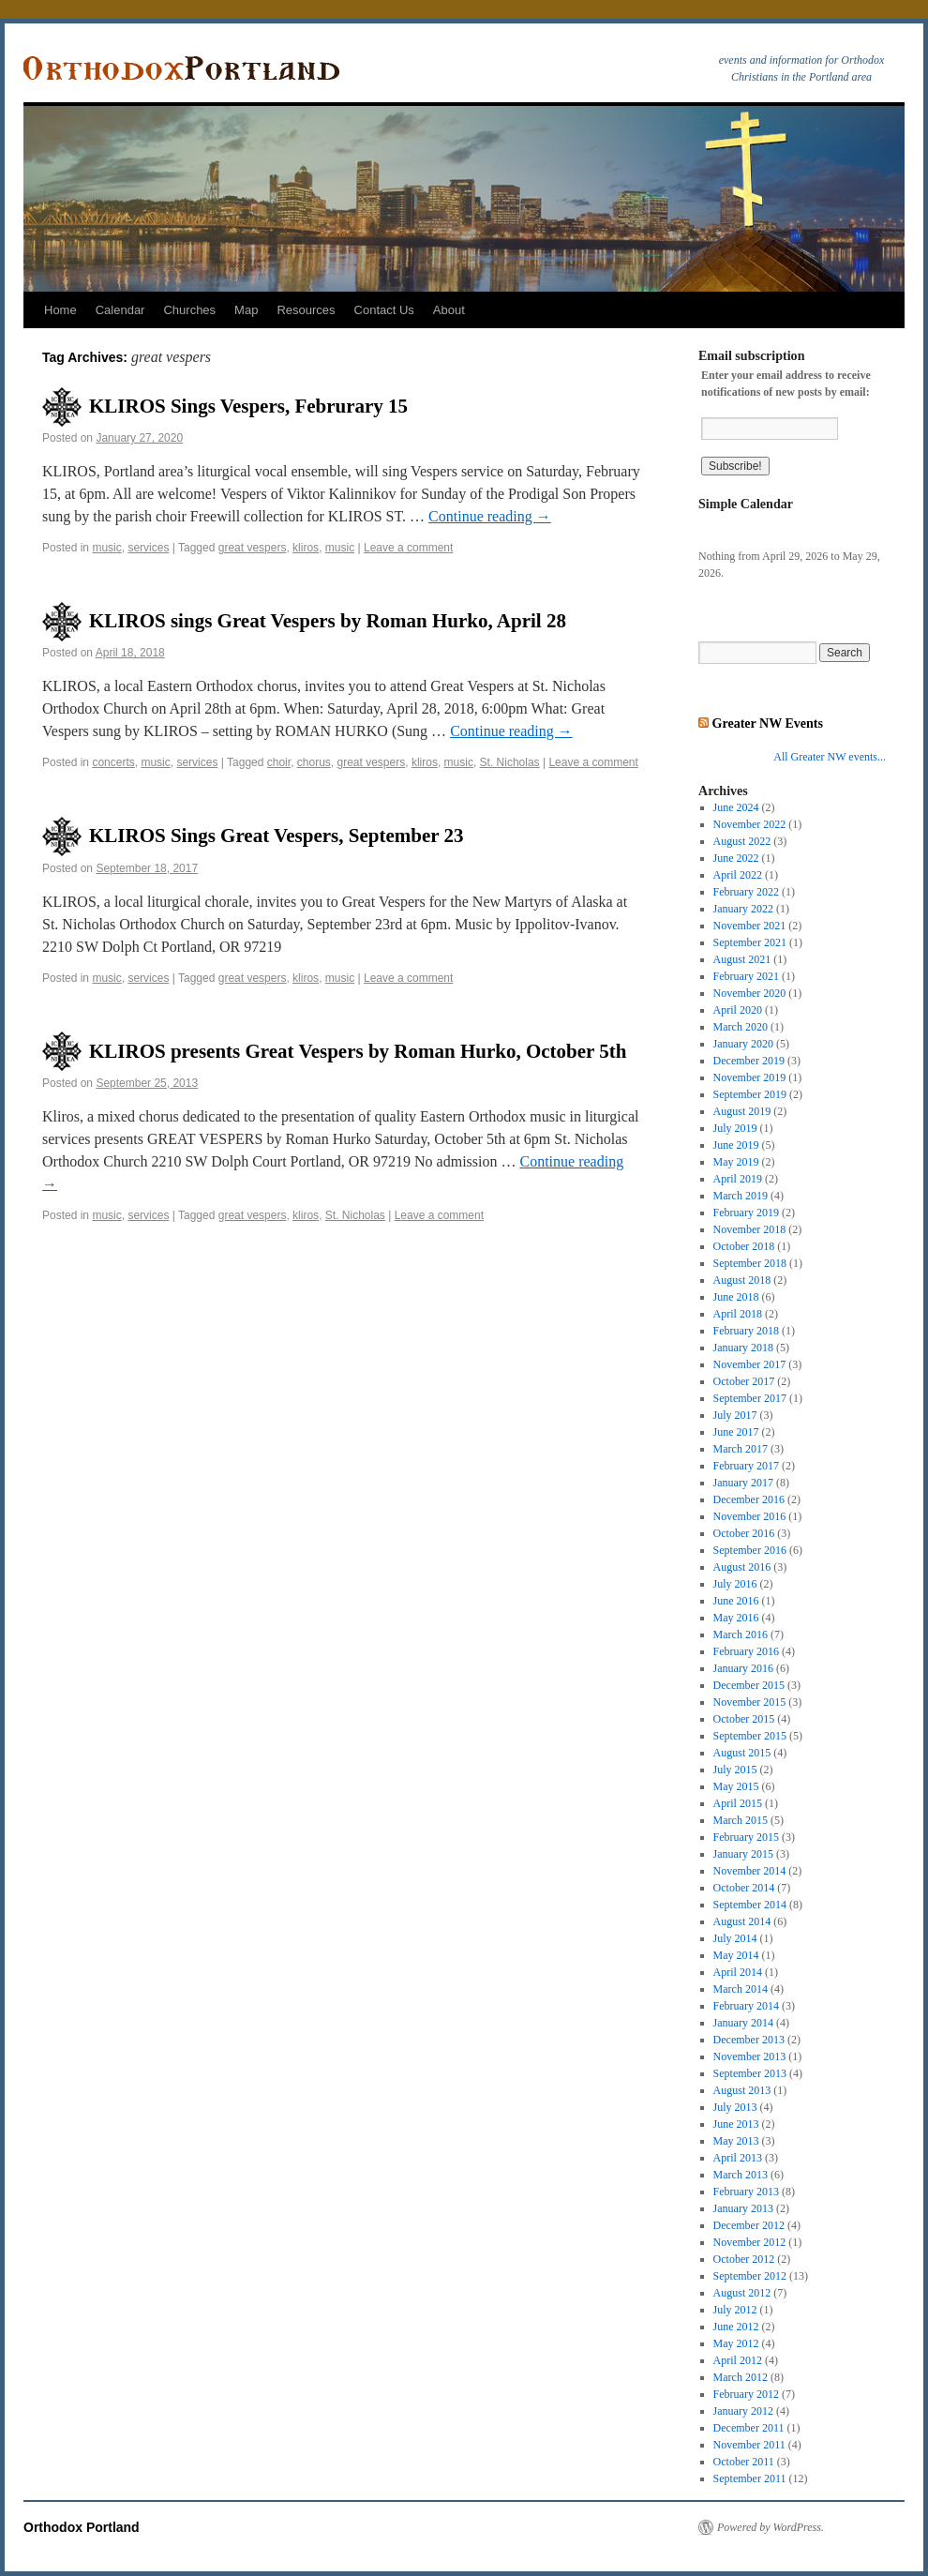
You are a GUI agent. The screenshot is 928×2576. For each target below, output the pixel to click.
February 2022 (746, 891)
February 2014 (746, 2005)
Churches (189, 310)
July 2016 (735, 1583)
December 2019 (749, 1060)
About (449, 310)
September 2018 (749, 1263)
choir (279, 762)
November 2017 (749, 1364)
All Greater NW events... (829, 756)
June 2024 (736, 807)
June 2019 (736, 1145)
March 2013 (740, 2174)
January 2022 (743, 908)
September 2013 (749, 2073)
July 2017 (735, 1415)
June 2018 (736, 1296)
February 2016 (746, 1651)
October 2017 (744, 1381)
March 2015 (740, 1820)
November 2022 (749, 824)
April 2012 (737, 2360)
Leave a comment (408, 547)
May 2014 (736, 1955)
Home (60, 310)
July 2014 (735, 1938)
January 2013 (743, 2208)
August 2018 (742, 1280)
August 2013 (742, 2090)
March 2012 (740, 2377)
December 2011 (749, 2427)
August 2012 (742, 2292)
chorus (314, 762)
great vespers (252, 547)
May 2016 (736, 1617)
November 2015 (749, 1702)
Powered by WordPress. (770, 2527)
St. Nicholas (510, 762)
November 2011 (749, 2444)
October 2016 (744, 1533)
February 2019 (746, 1212)
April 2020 (737, 1010)
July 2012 (735, 2309)
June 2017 (736, 1432)
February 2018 (746, 1330)
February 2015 (746, 1837)
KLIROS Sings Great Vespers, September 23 (276, 835)
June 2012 (736, 2326)
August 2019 (742, 1111)
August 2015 (742, 1752)
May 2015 (736, 1786)
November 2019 (749, 1077)
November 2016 (749, 1516)
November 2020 (749, 993)
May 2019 (736, 1161)
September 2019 (749, 1094)
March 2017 (740, 1448)
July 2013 (735, 2107)
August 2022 (742, 841)
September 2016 (749, 1550)
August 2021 (742, 959)
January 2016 (743, 1668)
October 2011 (743, 2461)
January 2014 (743, 2022)
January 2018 (743, 1347)
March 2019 (740, 1195)
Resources (306, 310)
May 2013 (736, 2140)
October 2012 (744, 2259)
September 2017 (749, 1398)
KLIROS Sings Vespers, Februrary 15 (248, 406)
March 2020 (740, 1026)
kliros (305, 547)
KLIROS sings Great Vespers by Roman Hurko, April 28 (327, 621)
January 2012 (743, 2411)
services (148, 547)
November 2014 (749, 1870)
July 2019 (735, 1128)
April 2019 (737, 1178)
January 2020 (743, 1043)
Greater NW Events (767, 723)
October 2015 (744, 1718)
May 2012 (736, 2343)
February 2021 (746, 976)
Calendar (120, 310)
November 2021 (749, 925)
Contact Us (384, 310)
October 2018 (744, 1246)
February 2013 (746, 2191)
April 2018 (737, 1313)
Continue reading (489, 516)
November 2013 (749, 2056)
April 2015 (737, 1803)
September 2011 (749, 2478)
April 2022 (737, 874)
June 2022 (736, 858)
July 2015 (735, 1769)
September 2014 (749, 1904)
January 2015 (743, 1853)
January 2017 (743, 1482)
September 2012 (749, 2275)
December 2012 (749, 2225)
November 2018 (749, 1229)
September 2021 (749, 942)
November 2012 (749, 2242)
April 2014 (737, 1972)
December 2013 (749, 2039)
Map (246, 310)
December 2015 (749, 1685)
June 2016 (736, 1600)
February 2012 (746, 2394)
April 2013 (737, 2157)
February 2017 (746, 1465)
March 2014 (740, 1989)
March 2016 (740, 1634)
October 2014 (744, 1887)
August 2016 (742, 1567)
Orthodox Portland (81, 2527)
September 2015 (749, 1735)
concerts (113, 762)
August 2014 (742, 1921)
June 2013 (736, 2124)
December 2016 (749, 1499)
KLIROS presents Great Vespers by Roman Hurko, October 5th (357, 1051)
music (106, 547)
